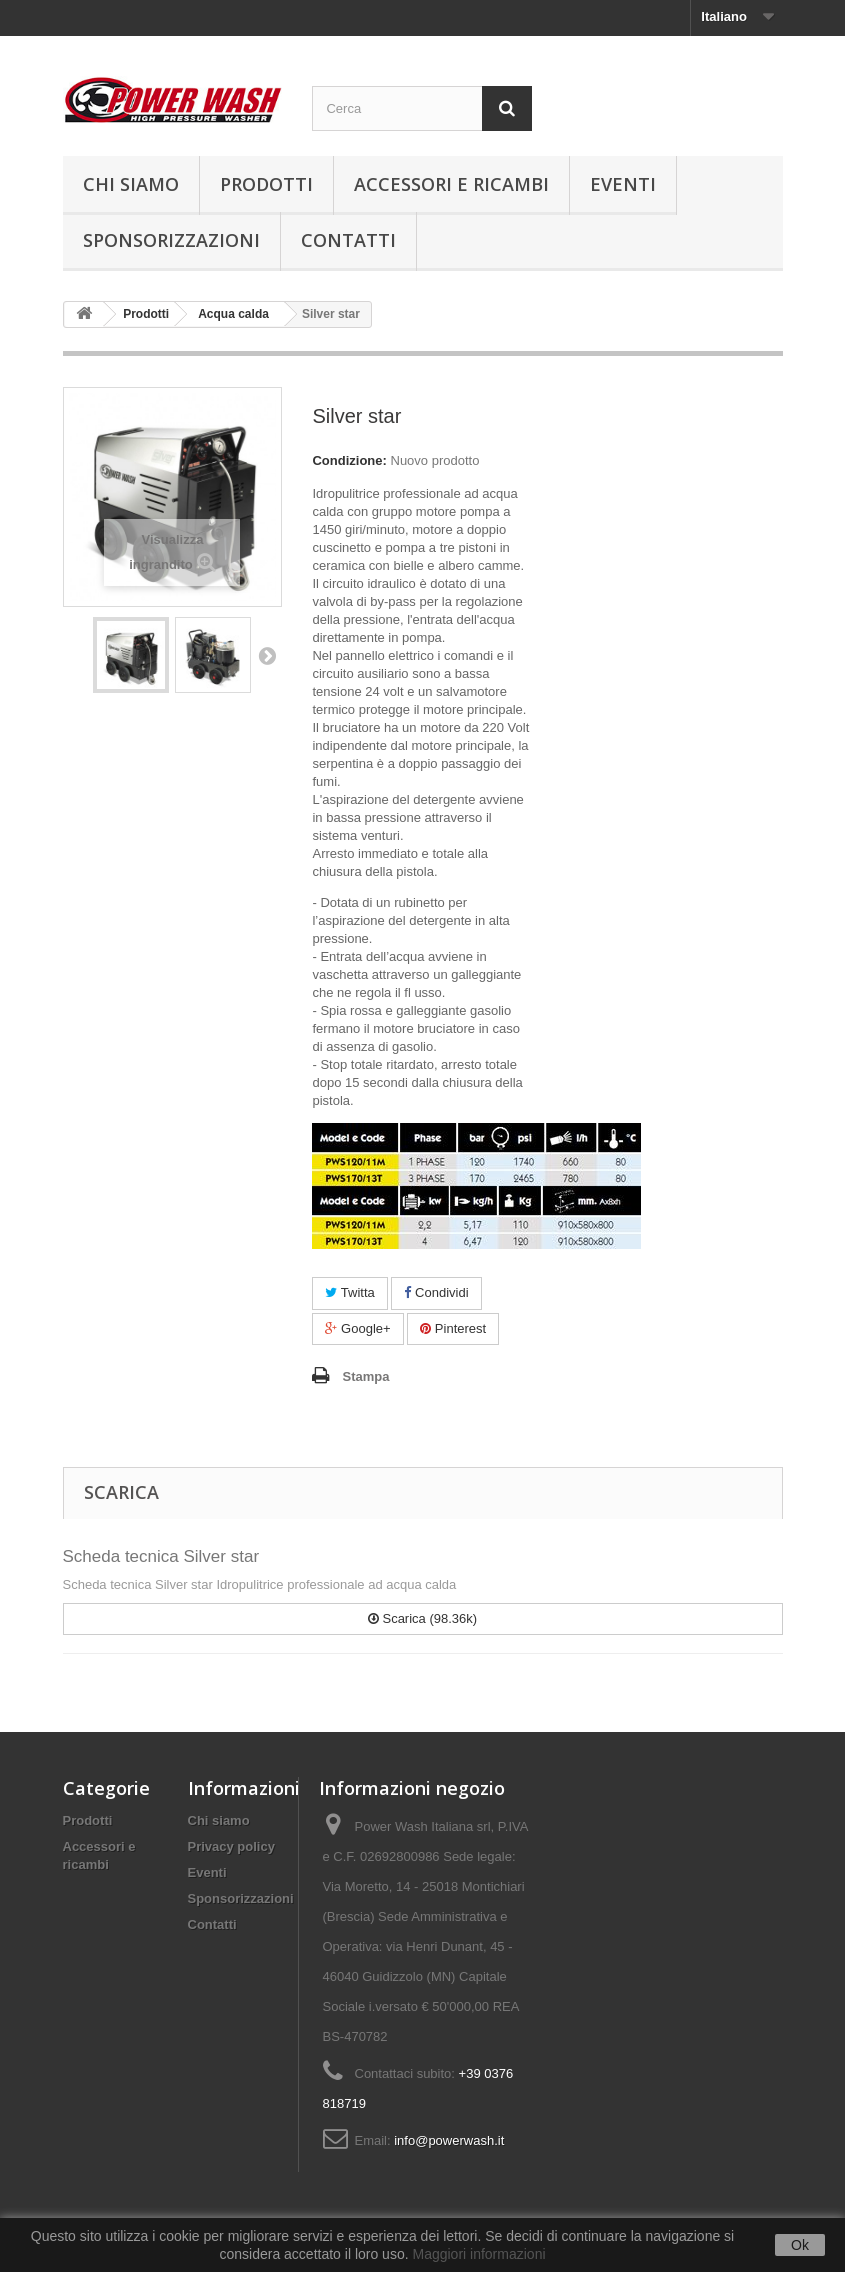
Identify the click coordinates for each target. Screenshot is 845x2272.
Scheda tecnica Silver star (161, 1556)
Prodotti (266, 184)
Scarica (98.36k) (422, 1618)
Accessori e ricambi (451, 184)
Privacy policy (231, 1846)
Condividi (436, 1292)
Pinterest (453, 1328)
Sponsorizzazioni (171, 240)
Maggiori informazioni (478, 2254)
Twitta (349, 1292)
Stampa (365, 1376)
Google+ (357, 1328)
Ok (800, 2245)
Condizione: (349, 460)
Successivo (267, 655)
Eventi (623, 184)
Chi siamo (131, 184)
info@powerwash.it (449, 2140)
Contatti (348, 240)
